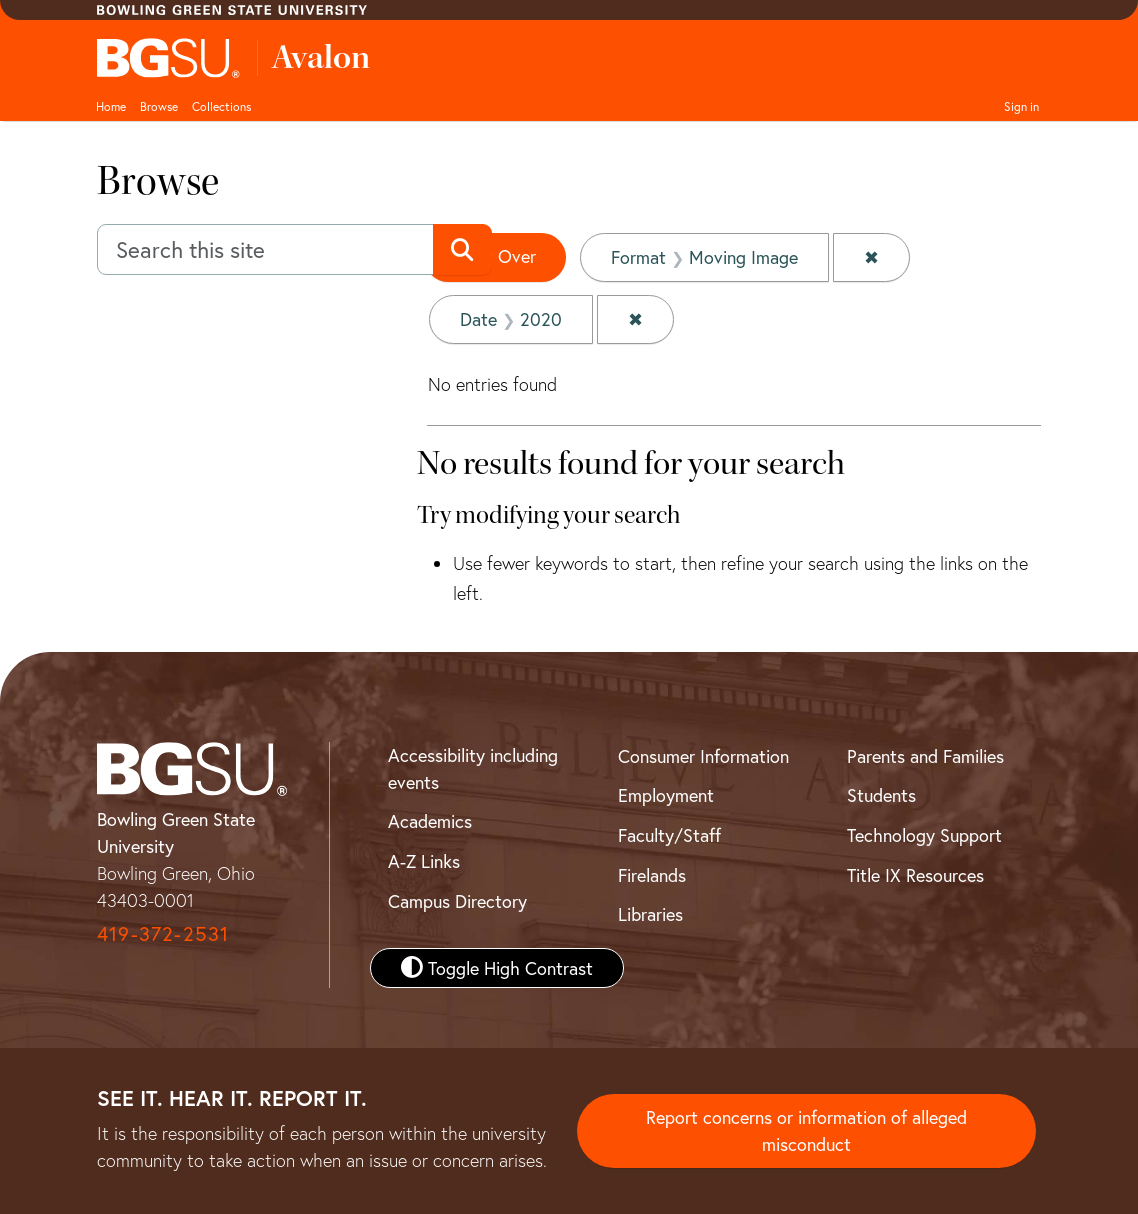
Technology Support (924, 835)
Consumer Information (703, 756)
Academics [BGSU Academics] (430, 821)
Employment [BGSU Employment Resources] (666, 795)
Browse (159, 106)
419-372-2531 (163, 933)
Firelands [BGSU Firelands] (652, 875)
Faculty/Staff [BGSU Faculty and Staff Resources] (669, 835)
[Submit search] (462, 250)
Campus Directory (457, 901)
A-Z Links (424, 861)
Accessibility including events (473, 768)
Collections (221, 106)
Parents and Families (925, 756)
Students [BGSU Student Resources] (881, 795)
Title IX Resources (915, 875)
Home (111, 106)
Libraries (650, 914)
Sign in (1021, 106)
